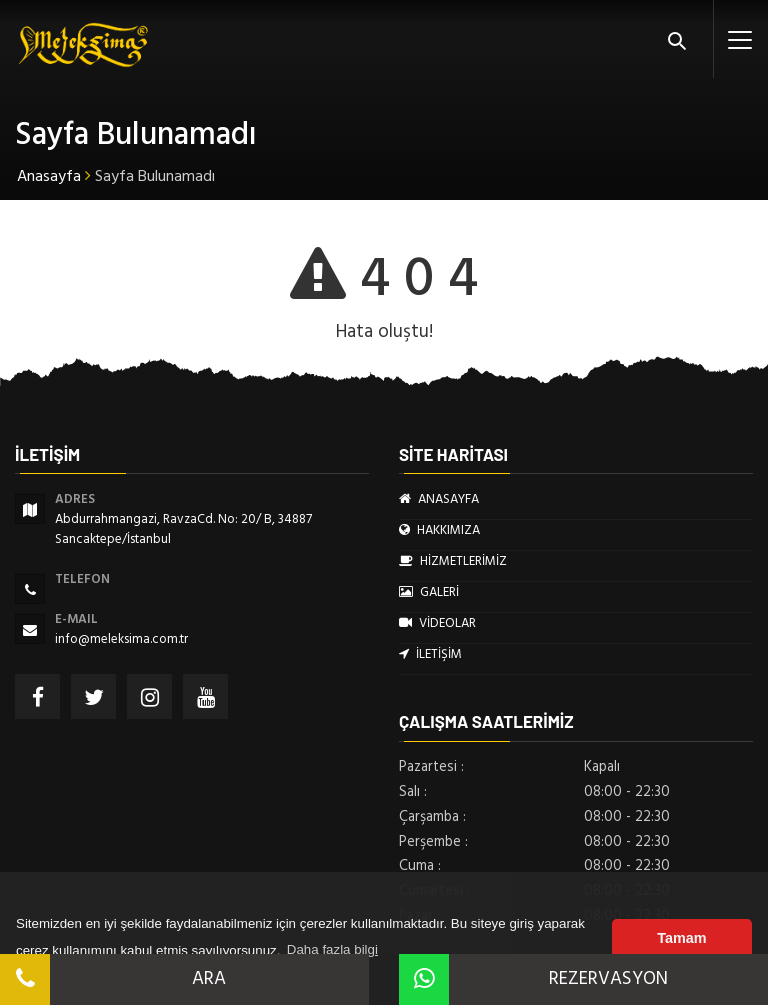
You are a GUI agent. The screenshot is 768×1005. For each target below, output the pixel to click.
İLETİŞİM (430, 654)
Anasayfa (49, 176)
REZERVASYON (533, 979)
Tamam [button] (681, 938)
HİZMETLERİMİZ (453, 561)
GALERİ (429, 592)
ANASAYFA (439, 499)
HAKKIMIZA (439, 530)
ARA (113, 979)
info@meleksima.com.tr (121, 639)
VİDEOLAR (437, 623)
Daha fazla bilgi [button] (332, 949)
